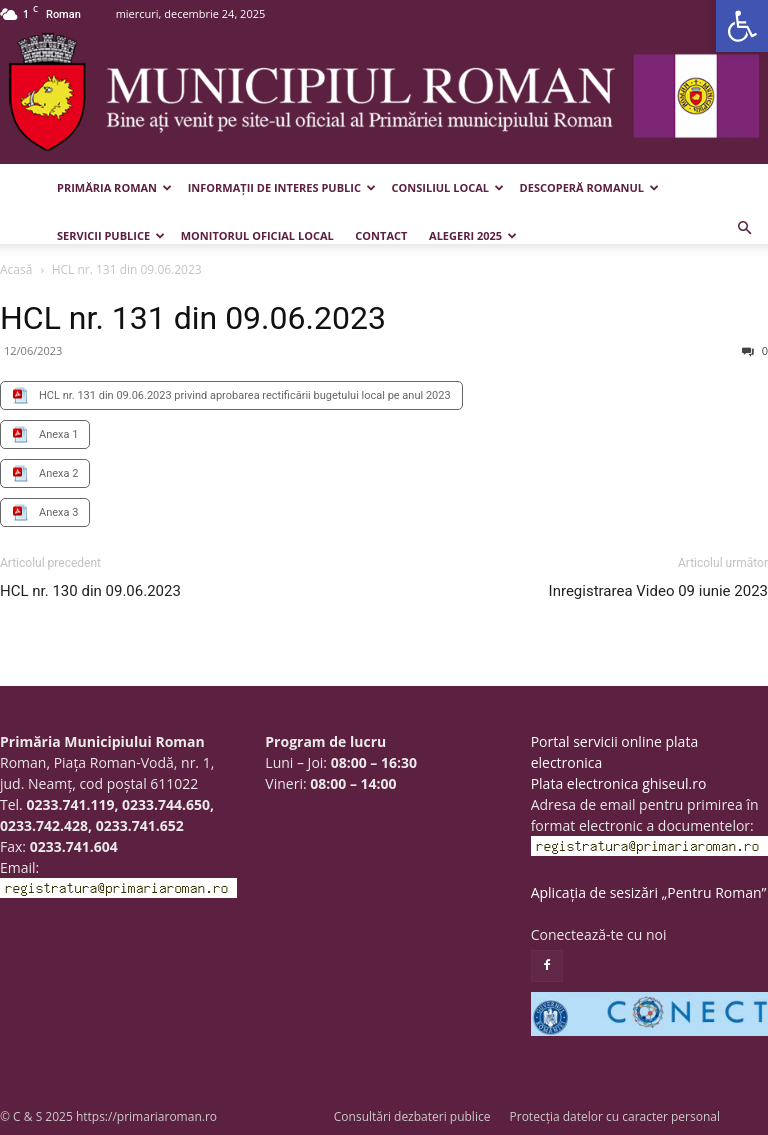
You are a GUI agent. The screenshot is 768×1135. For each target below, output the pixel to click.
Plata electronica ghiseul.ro (619, 783)
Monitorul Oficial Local (257, 235)
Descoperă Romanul (589, 187)
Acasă (16, 269)
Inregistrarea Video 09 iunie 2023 (658, 591)
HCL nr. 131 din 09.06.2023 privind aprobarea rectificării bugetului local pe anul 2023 (245, 395)
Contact (381, 235)
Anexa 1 (58, 434)
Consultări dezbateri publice (412, 1116)
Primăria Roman (114, 187)
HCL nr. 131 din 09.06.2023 (193, 318)
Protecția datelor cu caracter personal (615, 1116)
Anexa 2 (58, 473)
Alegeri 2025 (473, 235)
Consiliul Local (448, 187)
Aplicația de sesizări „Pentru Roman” (649, 892)
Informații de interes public (282, 187)
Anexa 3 (58, 512)
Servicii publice (111, 235)
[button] (742, 26)
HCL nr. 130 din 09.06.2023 (90, 591)
